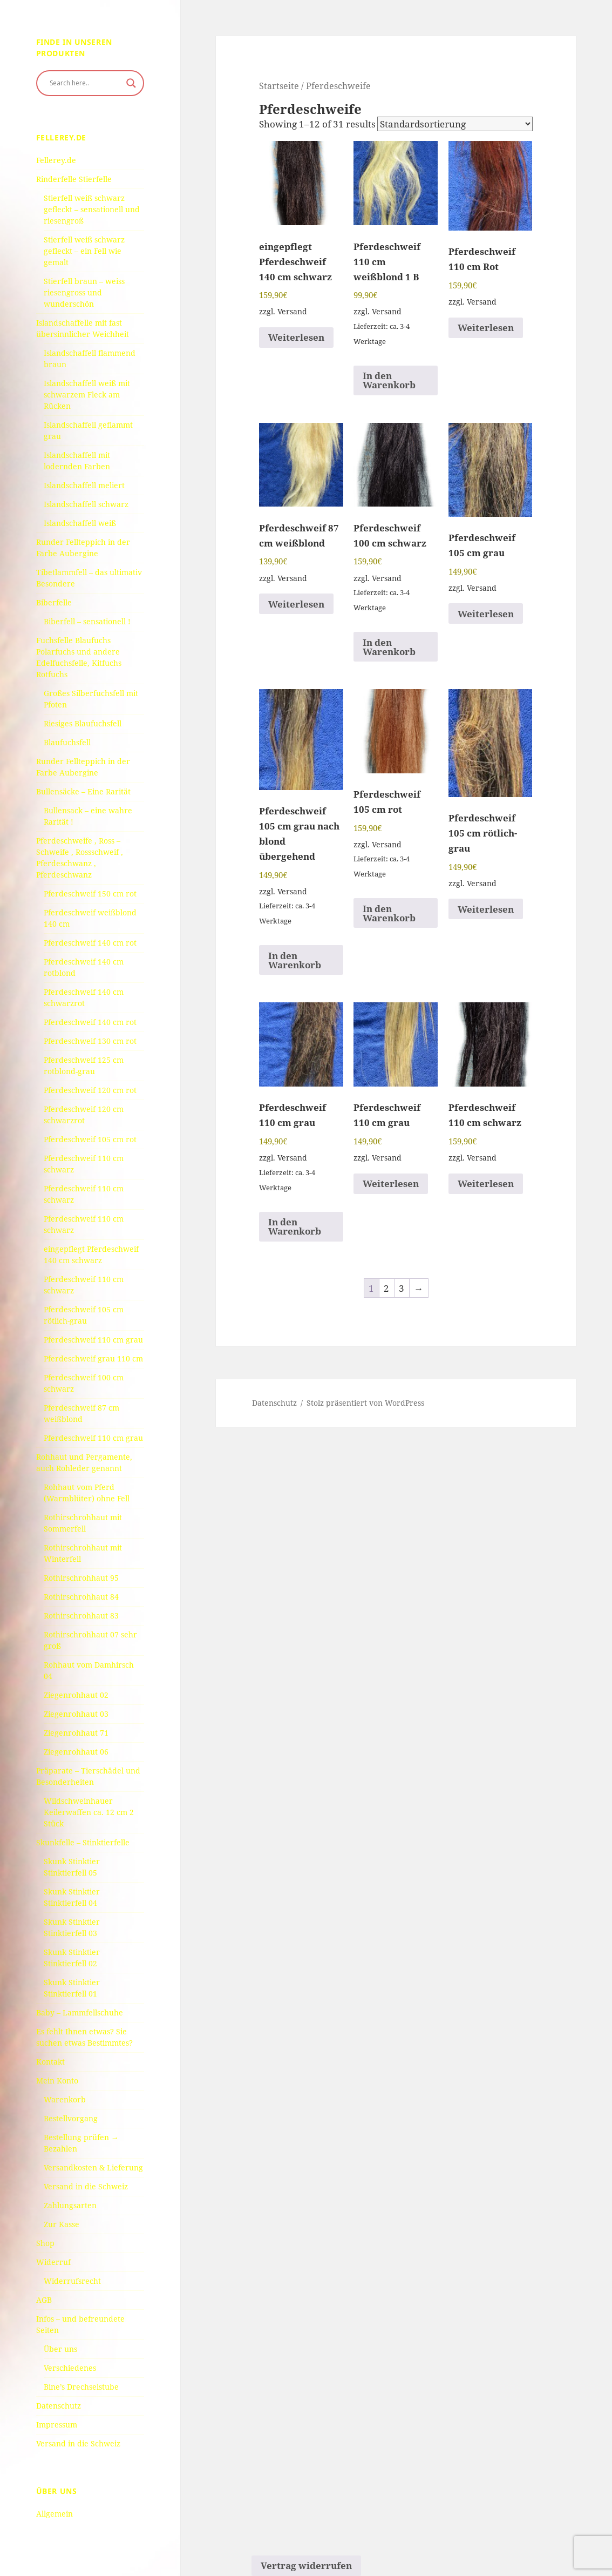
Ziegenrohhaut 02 (76, 1695)
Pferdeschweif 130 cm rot (90, 1041)
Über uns (60, 2349)
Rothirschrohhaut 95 (81, 1578)
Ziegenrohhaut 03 (76, 1714)
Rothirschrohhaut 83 (81, 1615)
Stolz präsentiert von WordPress (365, 1403)
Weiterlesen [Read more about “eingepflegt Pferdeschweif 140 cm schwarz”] (296, 337)
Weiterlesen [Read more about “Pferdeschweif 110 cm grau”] (391, 1183)
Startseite (279, 86)
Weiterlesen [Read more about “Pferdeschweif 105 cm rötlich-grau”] (486, 909)
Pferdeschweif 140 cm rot (90, 943)
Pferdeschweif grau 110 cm (93, 1358)
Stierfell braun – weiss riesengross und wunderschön (84, 292)
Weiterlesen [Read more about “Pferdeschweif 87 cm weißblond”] (296, 604)
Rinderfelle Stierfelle (74, 179)
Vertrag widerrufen (306, 2565)
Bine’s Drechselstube (81, 2387)
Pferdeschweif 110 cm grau (93, 1339)
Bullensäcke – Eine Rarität (83, 791)
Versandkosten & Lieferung (93, 2167)
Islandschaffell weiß (80, 523)
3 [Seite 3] (401, 1288)
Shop (45, 2243)
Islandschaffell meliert (84, 485)
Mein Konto (57, 2080)
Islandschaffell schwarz (86, 504)
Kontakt (50, 2061)
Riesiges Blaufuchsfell (82, 723)
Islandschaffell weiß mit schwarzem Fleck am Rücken (87, 394)
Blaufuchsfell (67, 742)
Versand (292, 311)
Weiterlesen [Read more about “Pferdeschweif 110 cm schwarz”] (486, 1183)
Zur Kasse (61, 2224)
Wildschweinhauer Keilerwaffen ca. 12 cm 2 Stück (89, 1812)
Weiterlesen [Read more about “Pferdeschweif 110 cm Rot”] (486, 327)
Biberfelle (54, 602)
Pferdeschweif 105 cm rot (90, 1139)
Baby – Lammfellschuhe (79, 2012)
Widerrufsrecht (72, 2281)
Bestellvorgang (71, 2118)
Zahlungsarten (70, 2205)
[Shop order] (455, 124)
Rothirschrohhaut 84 (81, 1597)
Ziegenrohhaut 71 (76, 1733)
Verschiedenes (70, 2368)
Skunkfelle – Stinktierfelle (83, 1842)
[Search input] (85, 83)
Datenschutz (58, 2405)
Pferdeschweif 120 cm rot (90, 1090)
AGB (44, 2300)
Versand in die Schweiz (86, 2186)
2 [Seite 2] (386, 1288)
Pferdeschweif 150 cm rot (90, 893)
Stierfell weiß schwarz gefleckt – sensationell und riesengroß (92, 209)
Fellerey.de (56, 160)
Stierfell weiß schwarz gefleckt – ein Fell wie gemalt (84, 250)
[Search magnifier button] (131, 83)
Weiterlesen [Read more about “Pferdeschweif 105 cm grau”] (486, 614)
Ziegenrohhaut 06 (76, 1751)
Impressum (56, 2424)
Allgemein (54, 2513)
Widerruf (53, 2262)
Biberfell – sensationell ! (87, 621)
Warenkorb (65, 2099)
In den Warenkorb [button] (389, 380)
